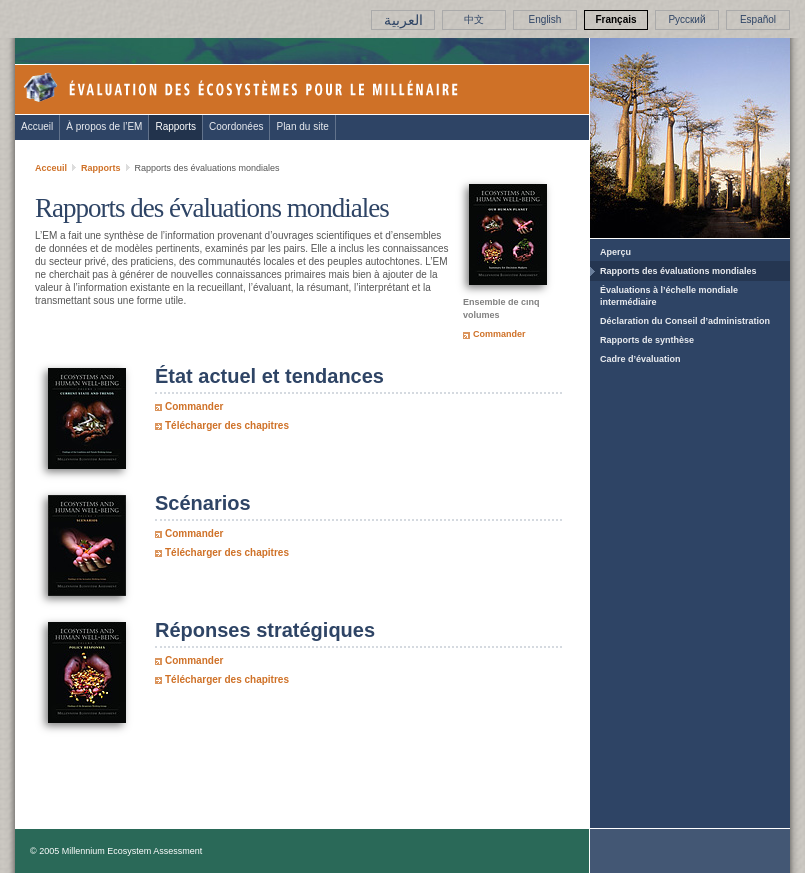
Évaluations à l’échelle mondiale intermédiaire (669, 296)
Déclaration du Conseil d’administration (685, 321)
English (545, 19)
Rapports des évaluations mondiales (678, 271)
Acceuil (51, 168)
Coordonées (236, 126)
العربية (403, 20)
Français (615, 19)
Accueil (37, 126)
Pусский (686, 19)
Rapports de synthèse (647, 340)
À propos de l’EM (104, 126)
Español (758, 19)
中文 (474, 19)
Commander (499, 334)
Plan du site (302, 126)
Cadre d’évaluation (640, 359)
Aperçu (615, 252)
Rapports (175, 126)
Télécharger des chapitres (227, 425)
